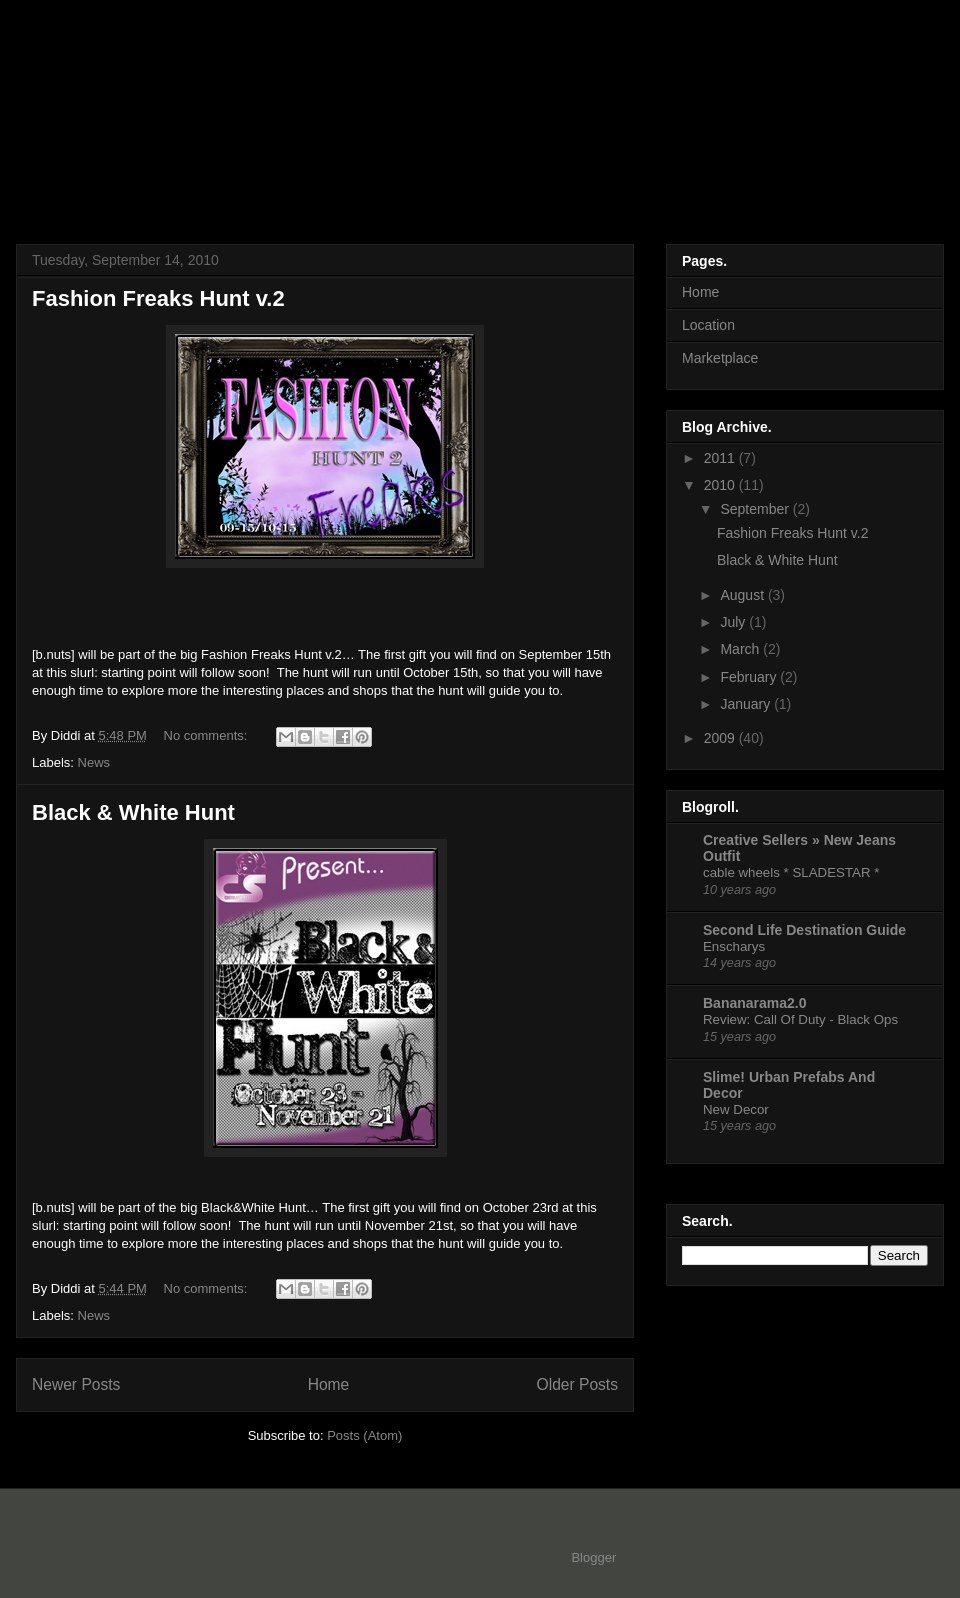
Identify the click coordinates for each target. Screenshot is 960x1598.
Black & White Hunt (133, 812)
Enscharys (734, 946)
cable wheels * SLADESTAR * (791, 872)
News (94, 762)
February (750, 677)
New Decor (736, 1109)
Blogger (593, 1557)
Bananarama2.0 (755, 1003)
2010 (721, 485)
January (747, 704)
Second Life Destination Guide (804, 930)
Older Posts (577, 1384)
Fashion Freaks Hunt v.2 (158, 298)
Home (329, 1384)
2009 (721, 738)
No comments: (207, 735)
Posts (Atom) (364, 1435)
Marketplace (720, 358)
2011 (721, 458)
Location (708, 325)
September (756, 509)
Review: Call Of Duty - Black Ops (800, 1019)
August (743, 595)
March (741, 649)
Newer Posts (76, 1384)
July (734, 622)
